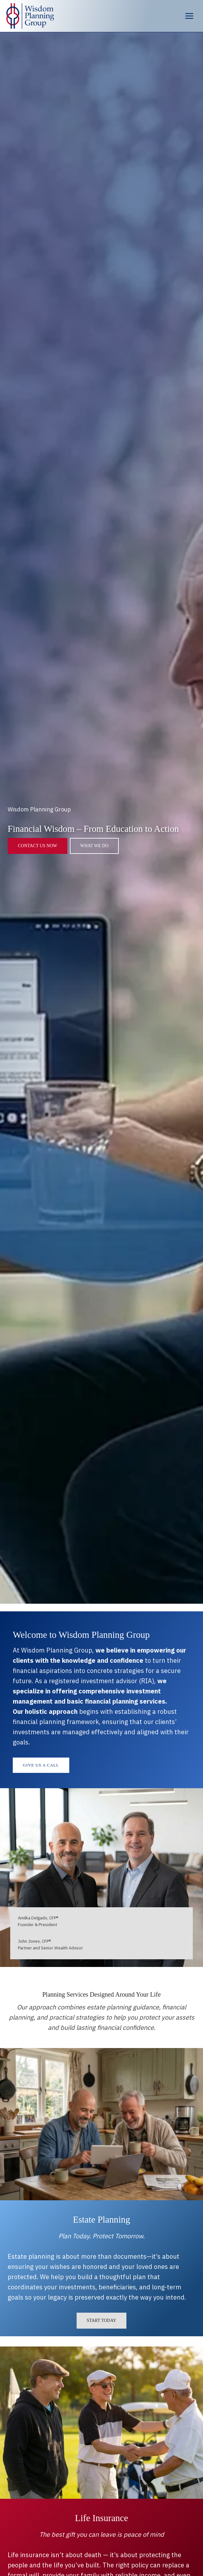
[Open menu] (189, 15)
